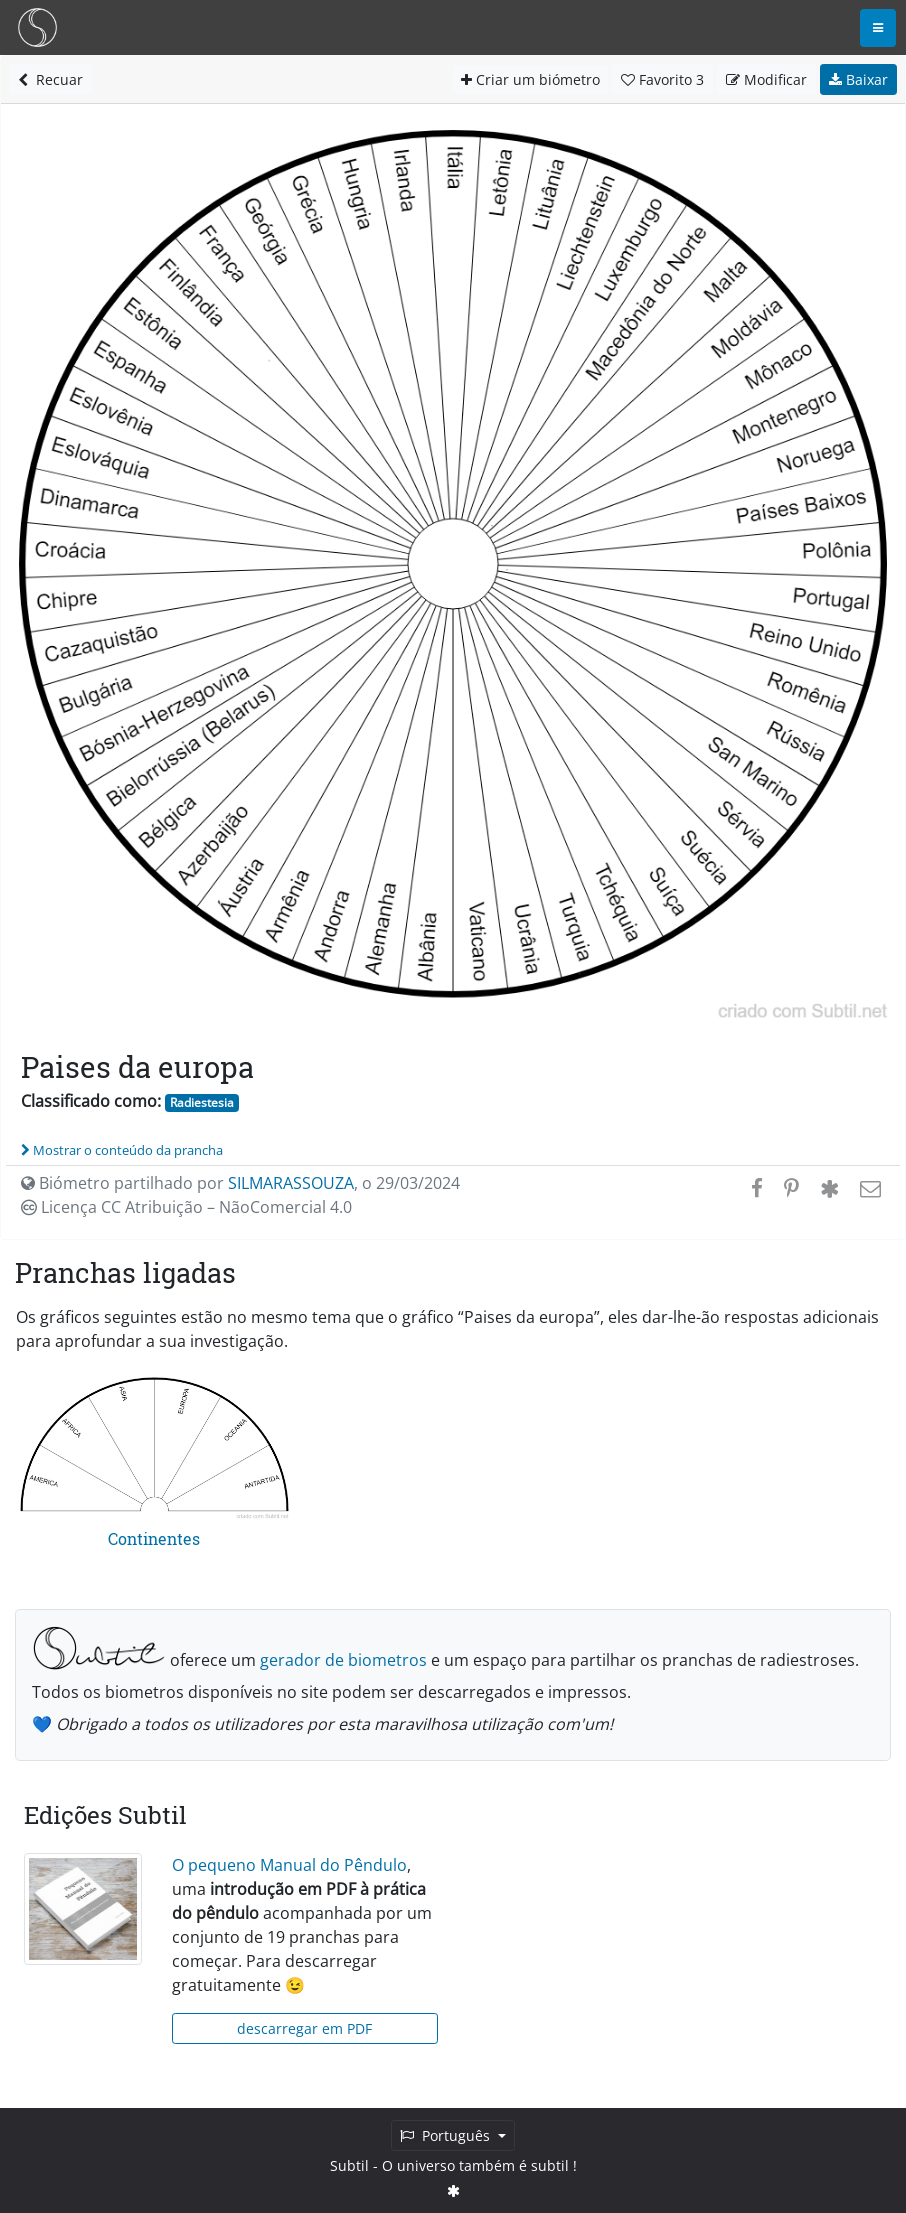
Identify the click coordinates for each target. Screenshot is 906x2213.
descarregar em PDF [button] (304, 2028)
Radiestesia (202, 1102)
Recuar (50, 79)
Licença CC (186, 1207)
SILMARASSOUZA (291, 1183)
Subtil (349, 2165)
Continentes (154, 1538)
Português (447, 2135)
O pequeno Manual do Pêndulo (289, 1865)
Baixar (858, 79)
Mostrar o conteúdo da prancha (122, 1150)
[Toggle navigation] (878, 28)
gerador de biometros (343, 1660)
